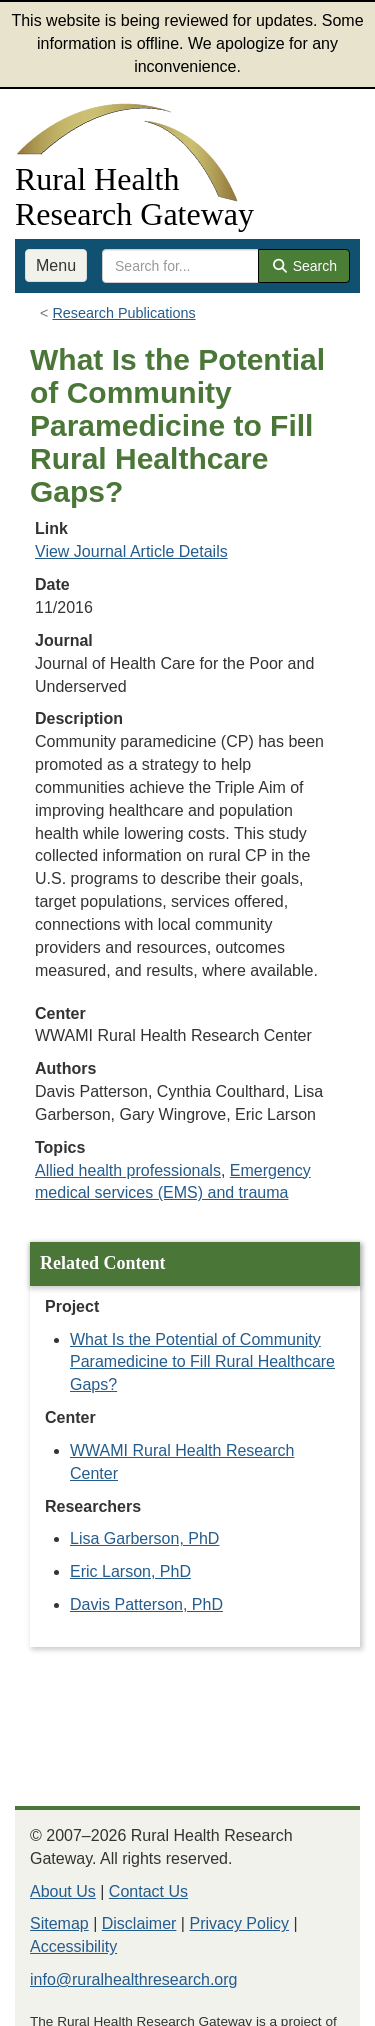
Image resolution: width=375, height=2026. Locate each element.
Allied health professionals (128, 1170)
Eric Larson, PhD (130, 1571)
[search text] (180, 266)
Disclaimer (139, 1923)
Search (304, 266)
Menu (56, 265)
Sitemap (59, 1923)
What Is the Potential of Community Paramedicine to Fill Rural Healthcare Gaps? (202, 1362)
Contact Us (148, 1891)
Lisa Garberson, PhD (144, 1538)
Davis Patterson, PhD (146, 1604)
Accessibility (73, 1946)
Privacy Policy (239, 1923)
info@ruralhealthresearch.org (133, 1979)
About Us (63, 1891)
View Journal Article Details (131, 551)
